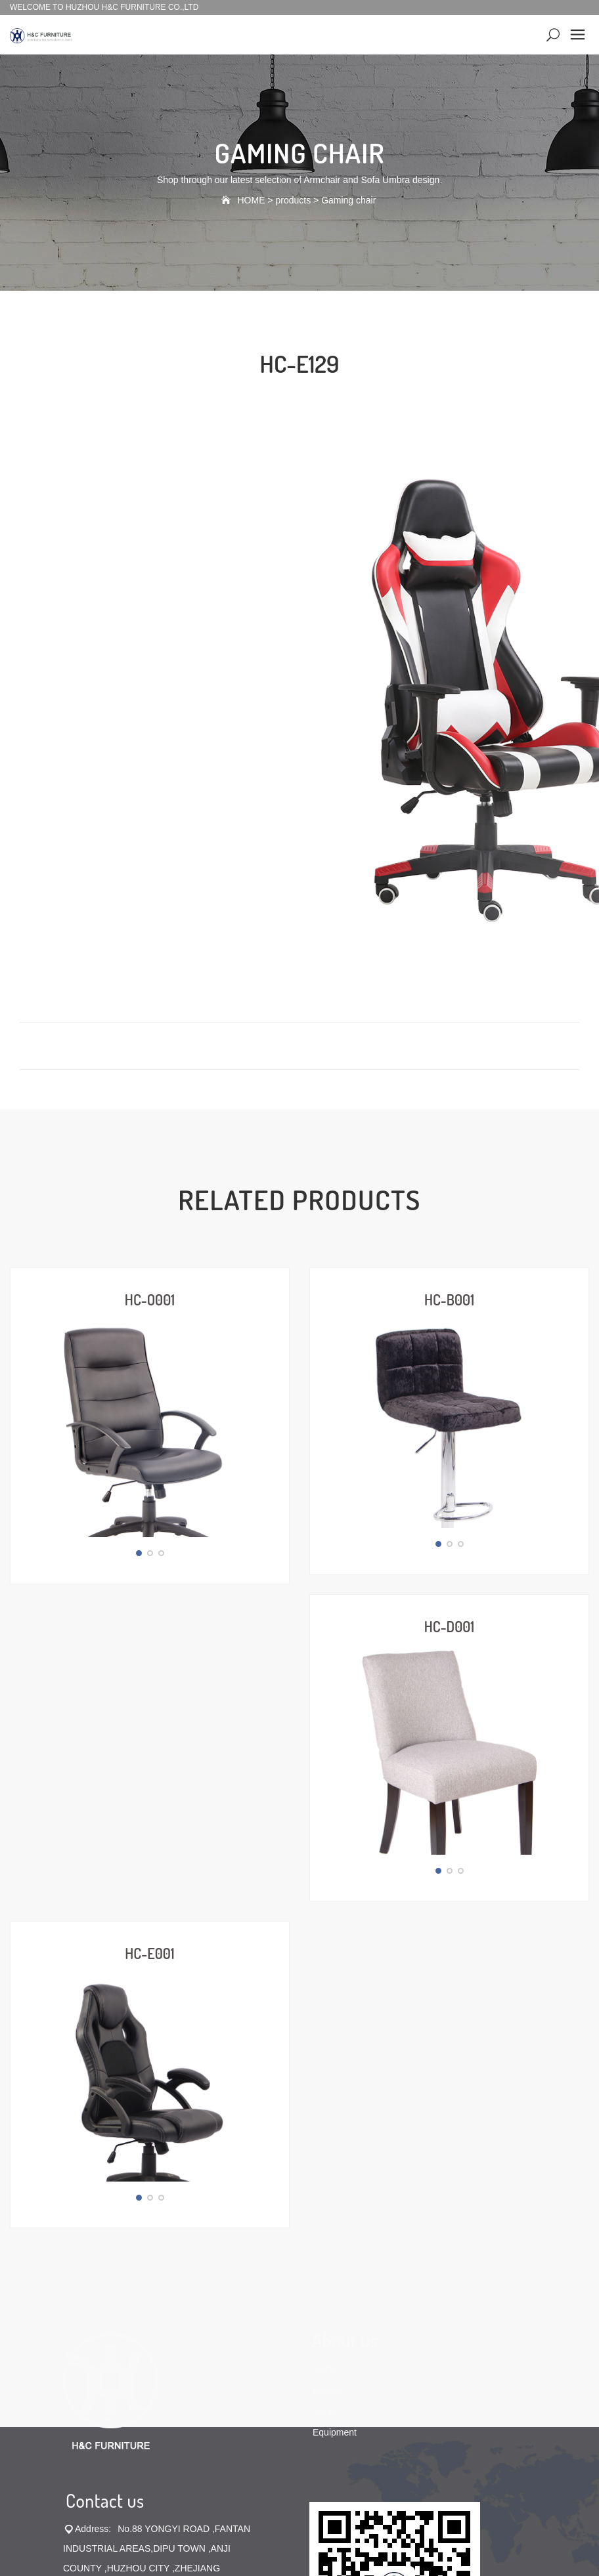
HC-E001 (149, 1750)
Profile (326, 2063)
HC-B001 (449, 1299)
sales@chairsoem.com (109, 2360)
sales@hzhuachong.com (160, 2341)
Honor (325, 2105)
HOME (251, 200)
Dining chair (316, 2433)
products (293, 200)
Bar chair (213, 2433)
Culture (327, 2084)
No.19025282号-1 (357, 2421)
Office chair (262, 2433)
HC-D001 (449, 1524)
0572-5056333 (179, 2301)
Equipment (335, 2126)
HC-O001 (150, 1299)
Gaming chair (348, 200)
